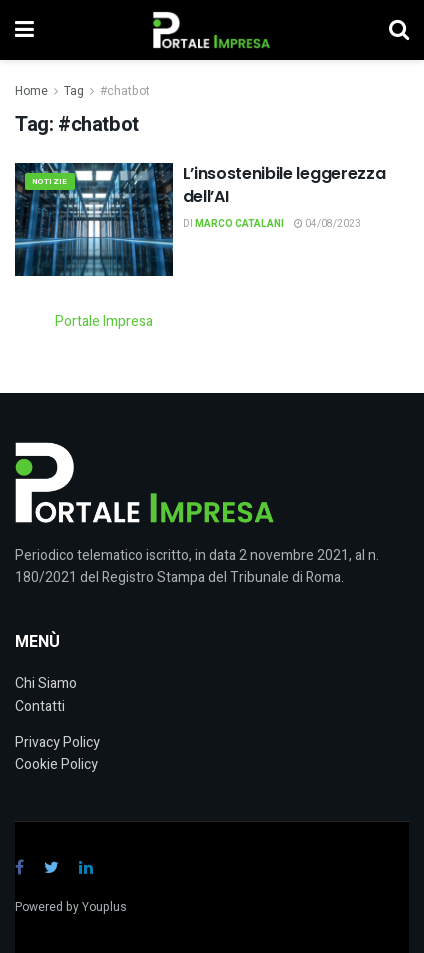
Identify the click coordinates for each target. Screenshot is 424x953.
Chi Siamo (46, 683)
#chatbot (125, 91)
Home (31, 91)
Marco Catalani (239, 224)
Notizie (50, 181)
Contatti (40, 706)
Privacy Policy (57, 742)
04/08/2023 (327, 224)
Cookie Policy (56, 764)
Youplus (104, 907)
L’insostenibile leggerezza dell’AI (284, 184)
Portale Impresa (104, 321)
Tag (74, 91)
